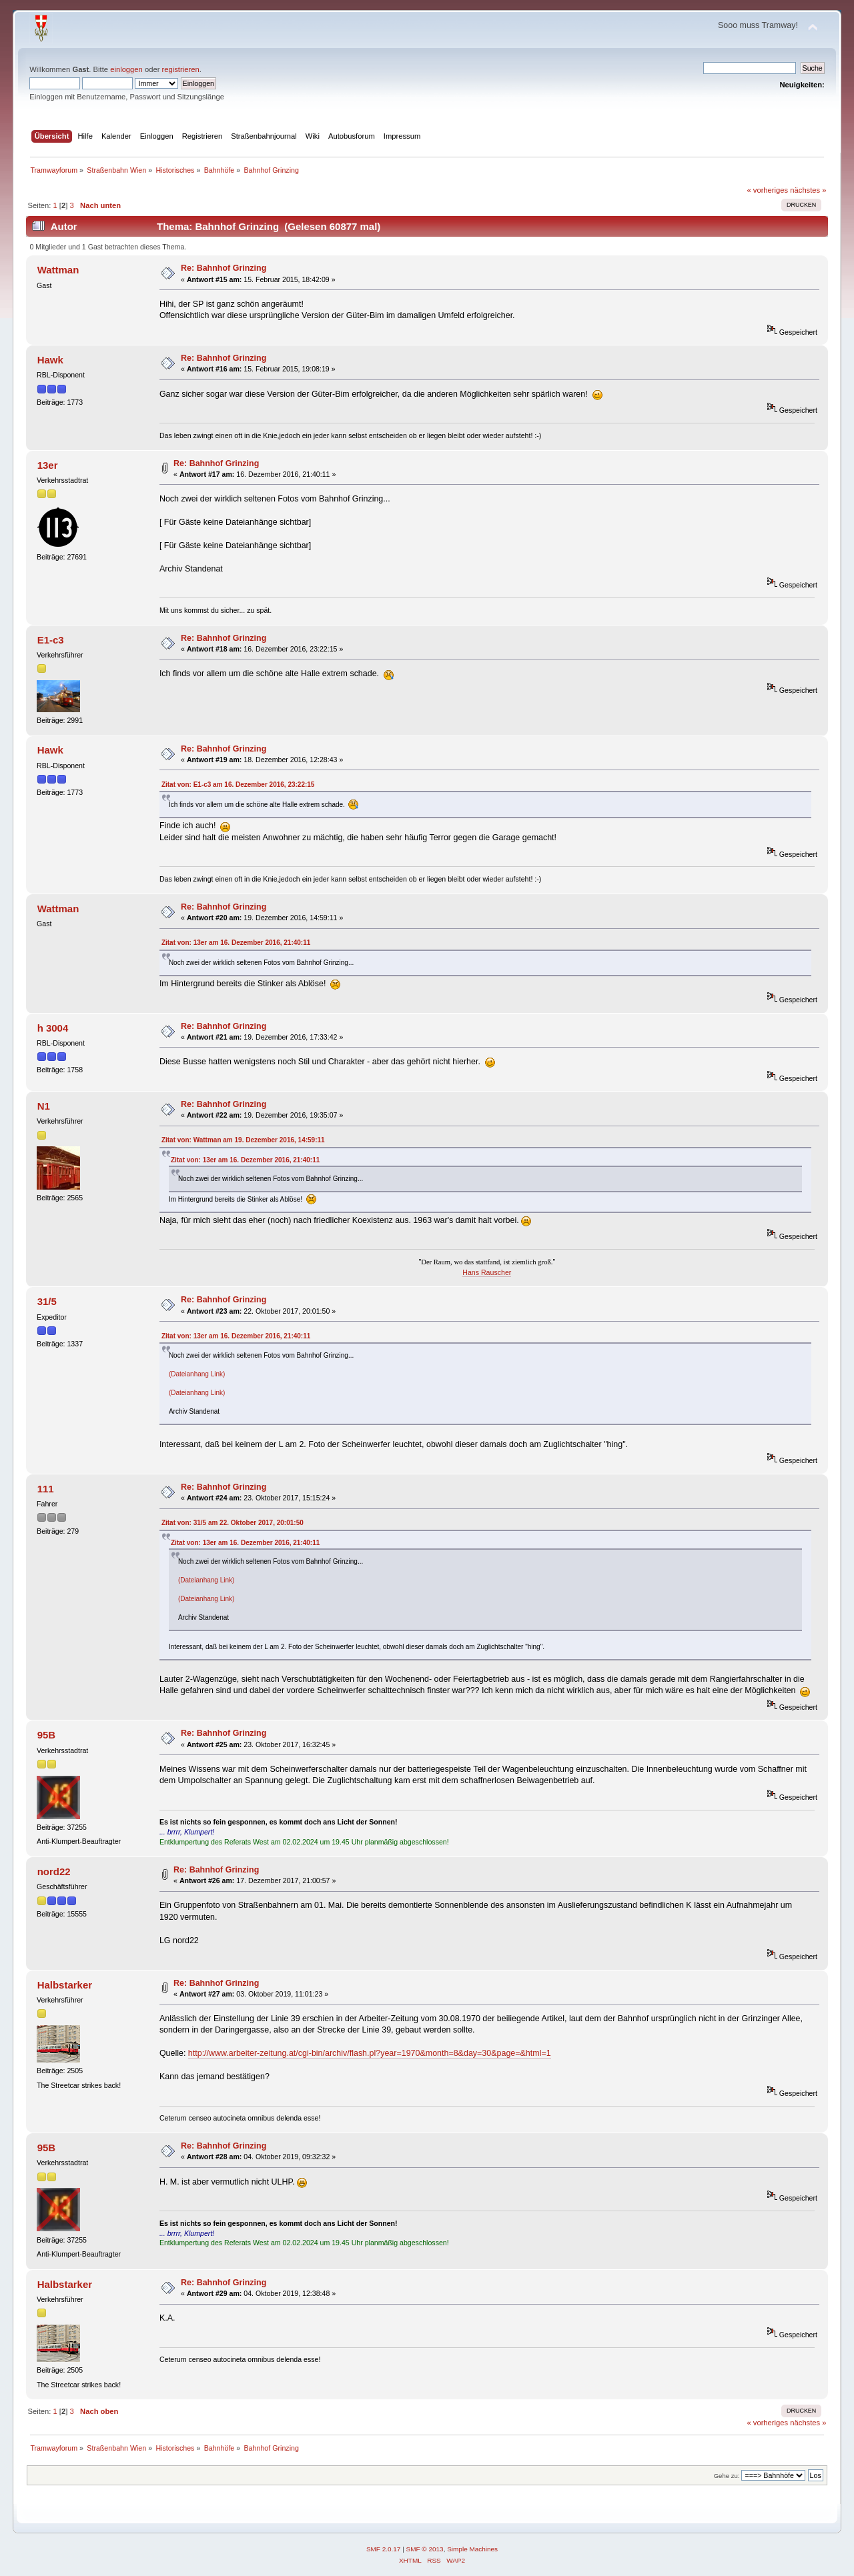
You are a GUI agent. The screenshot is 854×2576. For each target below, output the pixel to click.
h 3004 (53, 1028)
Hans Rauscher (486, 1272)
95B (46, 1734)
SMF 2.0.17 (383, 2549)
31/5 (47, 1301)
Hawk (50, 359)
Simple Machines (472, 2549)
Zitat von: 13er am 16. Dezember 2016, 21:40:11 (235, 942)
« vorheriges (767, 190)
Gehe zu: (727, 2475)
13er (47, 465)
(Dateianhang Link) (197, 1374)
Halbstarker (64, 1985)
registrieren (180, 69)
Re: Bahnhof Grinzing (223, 268)
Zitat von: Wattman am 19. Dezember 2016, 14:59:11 (243, 1140)
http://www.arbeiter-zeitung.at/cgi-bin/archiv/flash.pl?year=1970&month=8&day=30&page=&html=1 (369, 2053)
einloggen (126, 69)
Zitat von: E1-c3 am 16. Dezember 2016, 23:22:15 (238, 784)
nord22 (54, 1871)
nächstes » (808, 190)
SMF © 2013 (425, 2549)
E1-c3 (50, 640)
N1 (43, 1106)
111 (45, 1488)
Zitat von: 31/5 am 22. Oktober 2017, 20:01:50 (232, 1522)
